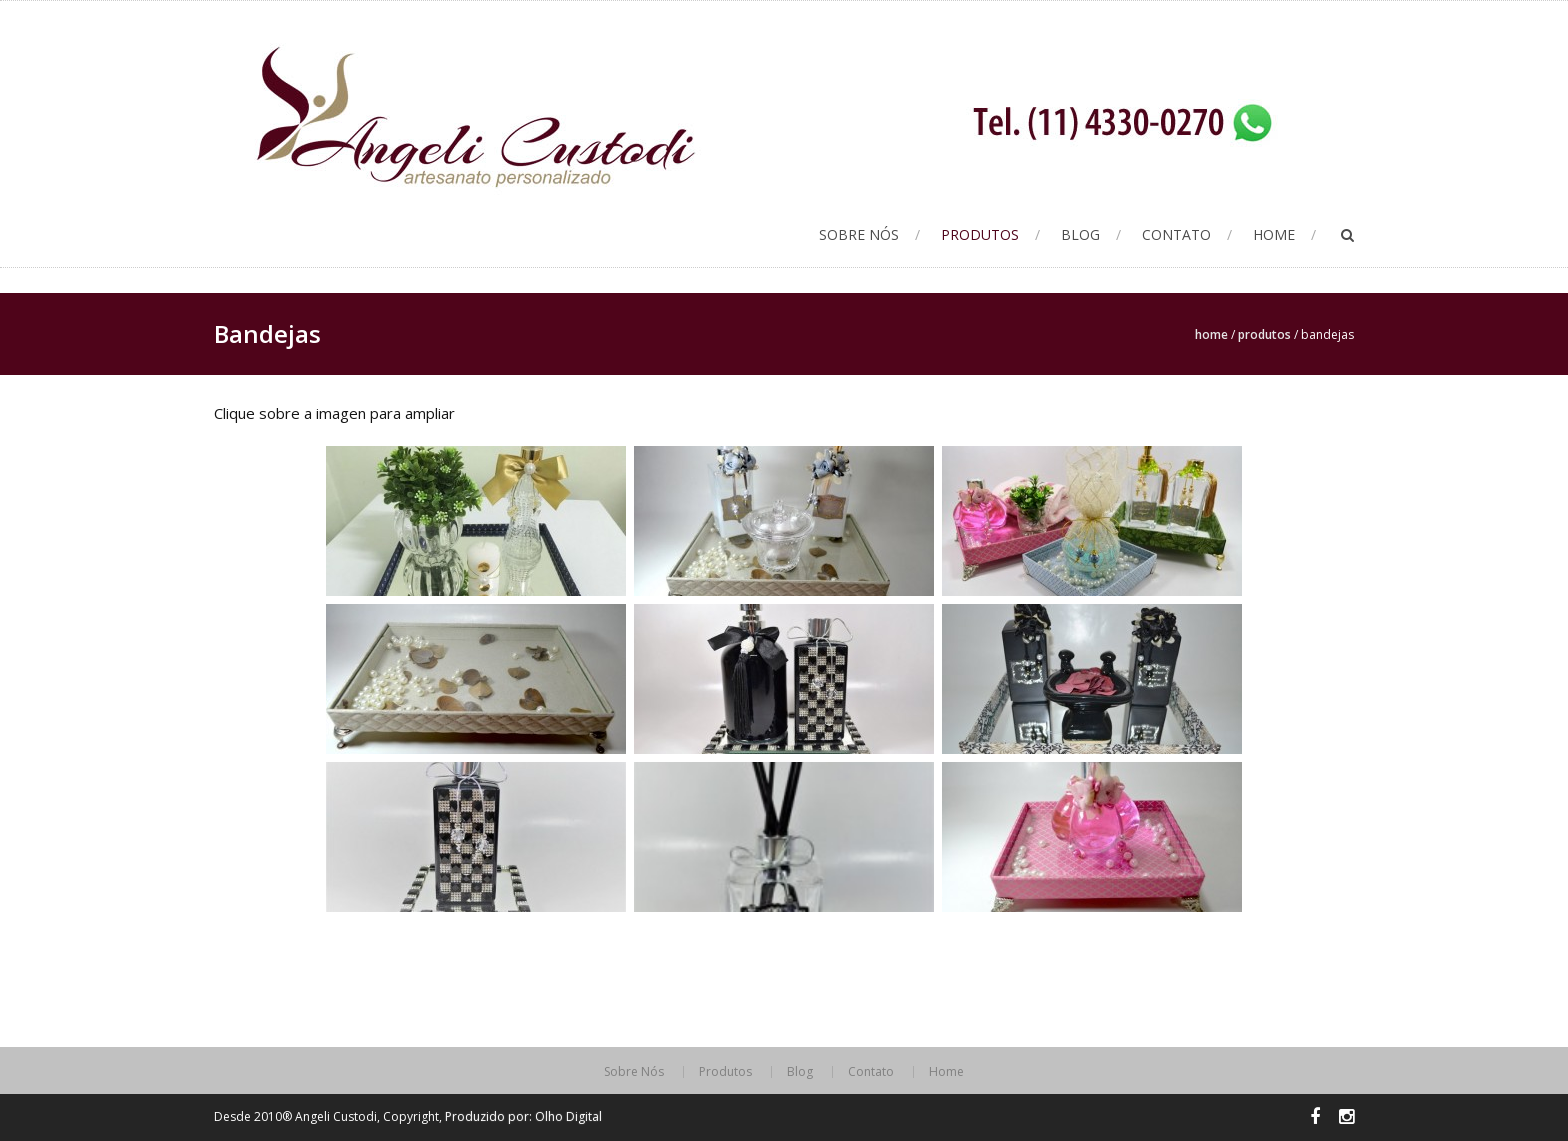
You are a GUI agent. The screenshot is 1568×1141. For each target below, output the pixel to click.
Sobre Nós (859, 234)
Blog (1080, 234)
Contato (1176, 234)
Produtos (980, 234)
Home (1274, 234)
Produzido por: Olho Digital (523, 1116)
